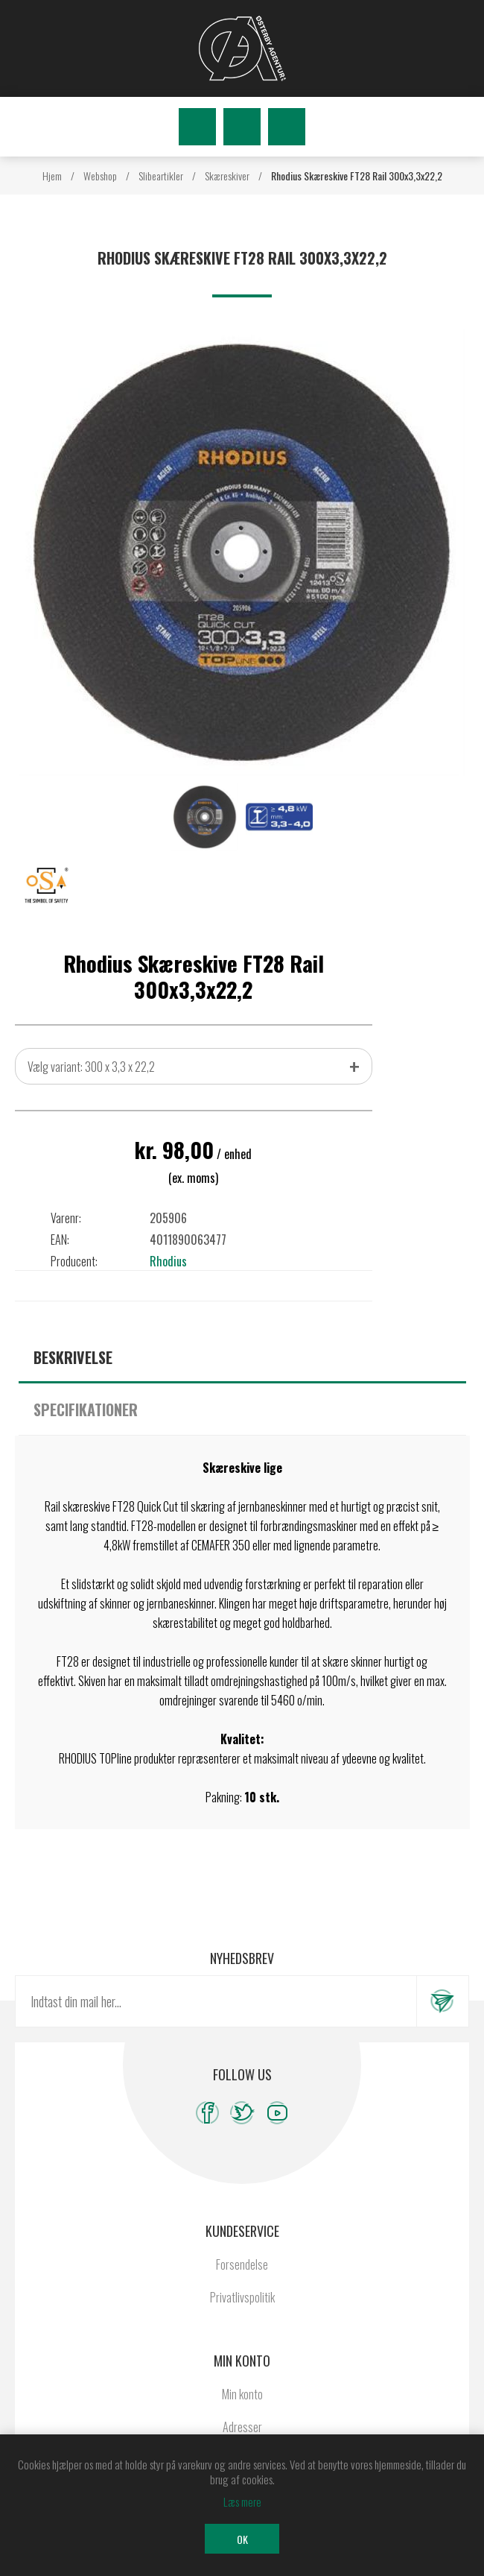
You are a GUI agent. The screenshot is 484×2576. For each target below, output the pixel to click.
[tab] (242, 1357)
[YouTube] (277, 2113)
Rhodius (168, 1261)
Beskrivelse (73, 1357)
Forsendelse (242, 2264)
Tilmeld (442, 2001)
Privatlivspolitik (242, 2297)
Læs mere (242, 2501)
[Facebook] (207, 2113)
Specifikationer (86, 1409)
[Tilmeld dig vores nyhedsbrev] (216, 2001)
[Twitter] (242, 2113)
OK (242, 2539)
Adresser (242, 2427)
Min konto (242, 2394)
